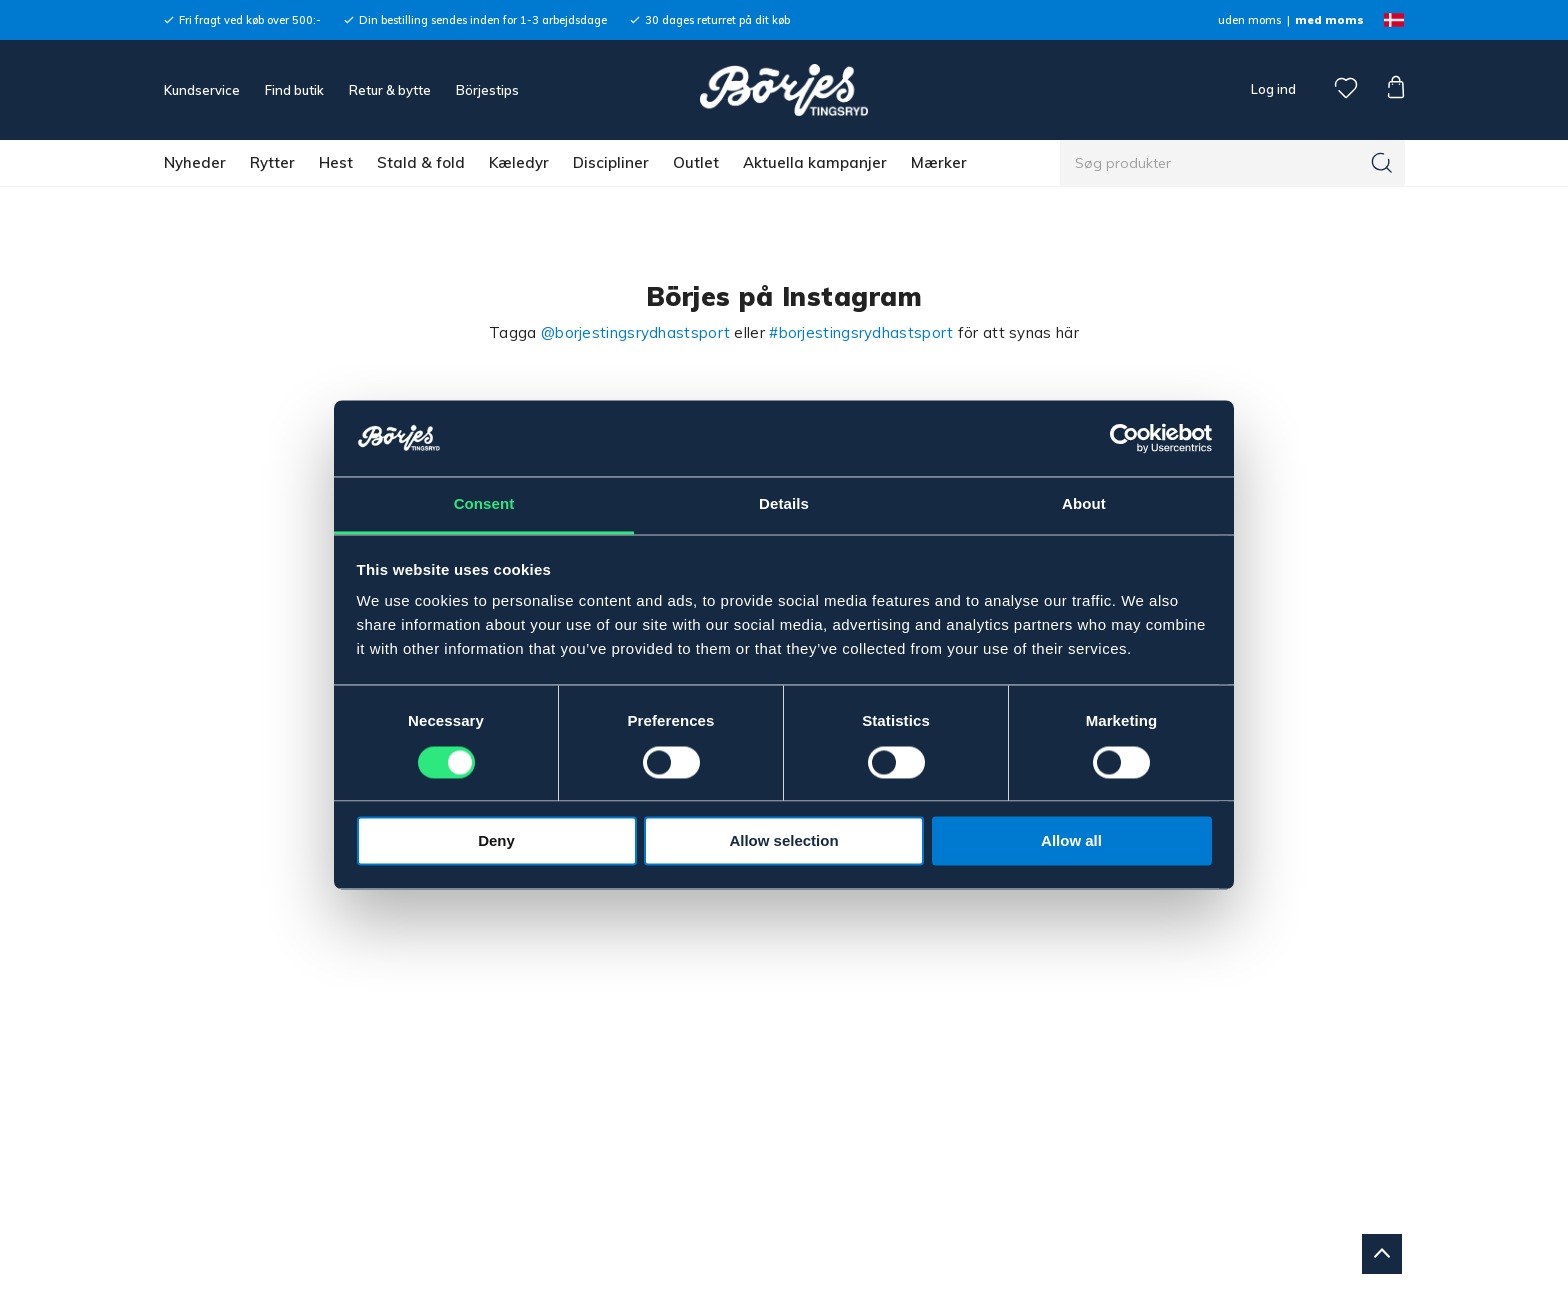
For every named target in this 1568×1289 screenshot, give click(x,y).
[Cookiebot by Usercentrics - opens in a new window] (1124, 438)
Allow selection (783, 841)
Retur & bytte (390, 90)
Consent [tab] (484, 504)
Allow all (1071, 841)
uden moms (1249, 20)
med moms (1329, 20)
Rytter (272, 162)
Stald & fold (421, 162)
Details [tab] (784, 504)
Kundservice (202, 90)
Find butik (294, 90)
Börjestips (487, 90)
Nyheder (195, 162)
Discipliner (611, 162)
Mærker (939, 162)
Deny (496, 841)
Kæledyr (519, 162)
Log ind (1273, 89)
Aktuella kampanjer (815, 162)
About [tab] (1084, 504)
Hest (336, 162)
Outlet (696, 162)
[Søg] (1382, 163)
